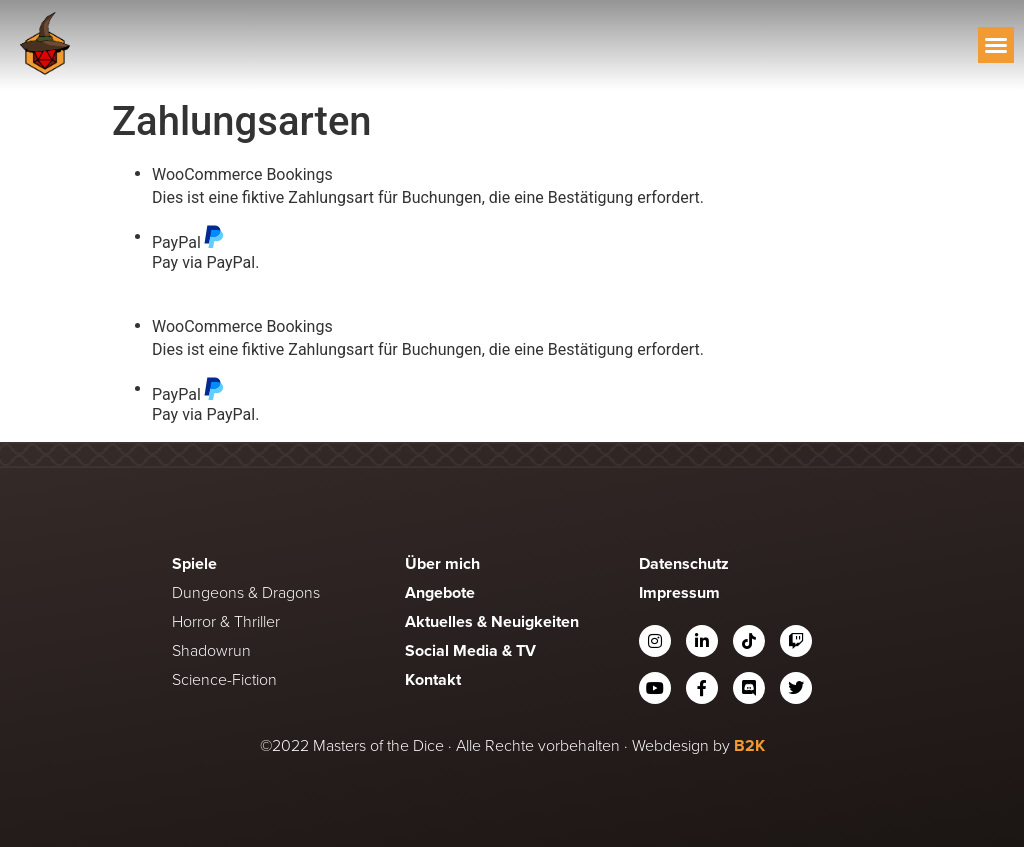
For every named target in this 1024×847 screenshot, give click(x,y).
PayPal (188, 237)
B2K (749, 745)
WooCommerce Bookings (242, 175)
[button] (996, 45)
